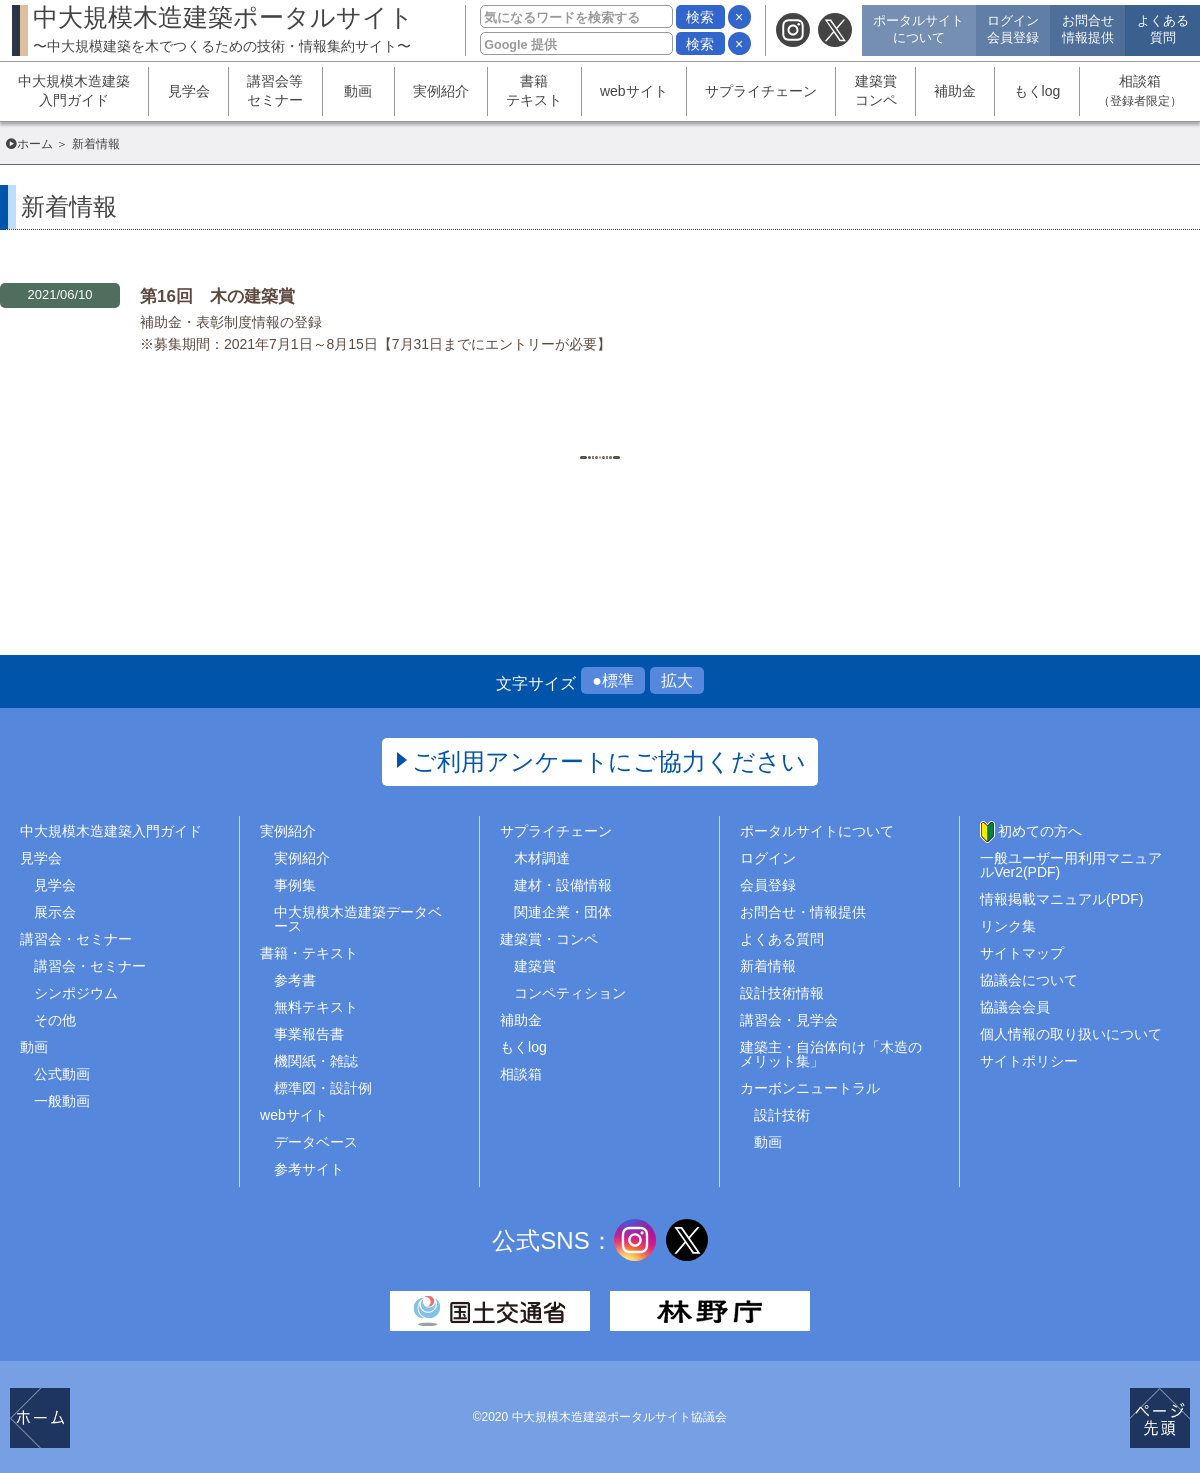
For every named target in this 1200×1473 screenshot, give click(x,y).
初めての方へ (1040, 831)
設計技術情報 (782, 993)
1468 (649, 426)
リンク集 (1008, 926)
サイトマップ (1022, 953)
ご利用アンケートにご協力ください (609, 761)
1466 (549, 426)
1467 (599, 426)
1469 (699, 426)
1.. (450, 426)
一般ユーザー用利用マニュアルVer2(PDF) (1071, 865)
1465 (499, 426)
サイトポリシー (1029, 1061)
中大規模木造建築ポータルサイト (223, 28)
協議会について (1029, 980)
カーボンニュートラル (810, 1088)
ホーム (35, 144)
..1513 (750, 426)
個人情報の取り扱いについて (1071, 1034)
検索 (700, 17)
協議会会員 (1015, 1007)
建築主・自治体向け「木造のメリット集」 (831, 1054)
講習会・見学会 (789, 1020)
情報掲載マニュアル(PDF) (1061, 899)
